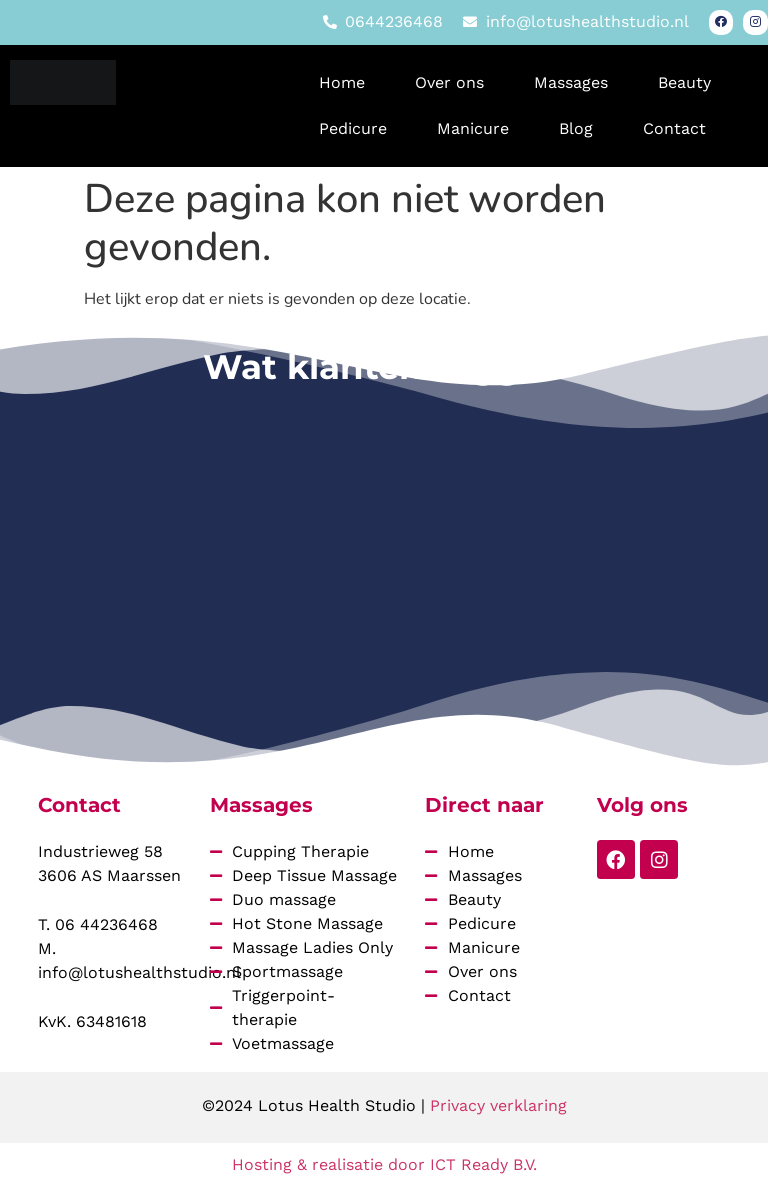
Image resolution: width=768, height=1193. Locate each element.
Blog (576, 129)
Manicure (473, 129)
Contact (674, 129)
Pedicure (353, 129)
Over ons (449, 83)
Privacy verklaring (498, 1107)
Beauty (684, 83)
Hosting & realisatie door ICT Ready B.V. (384, 1165)
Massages (571, 83)
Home (342, 83)
